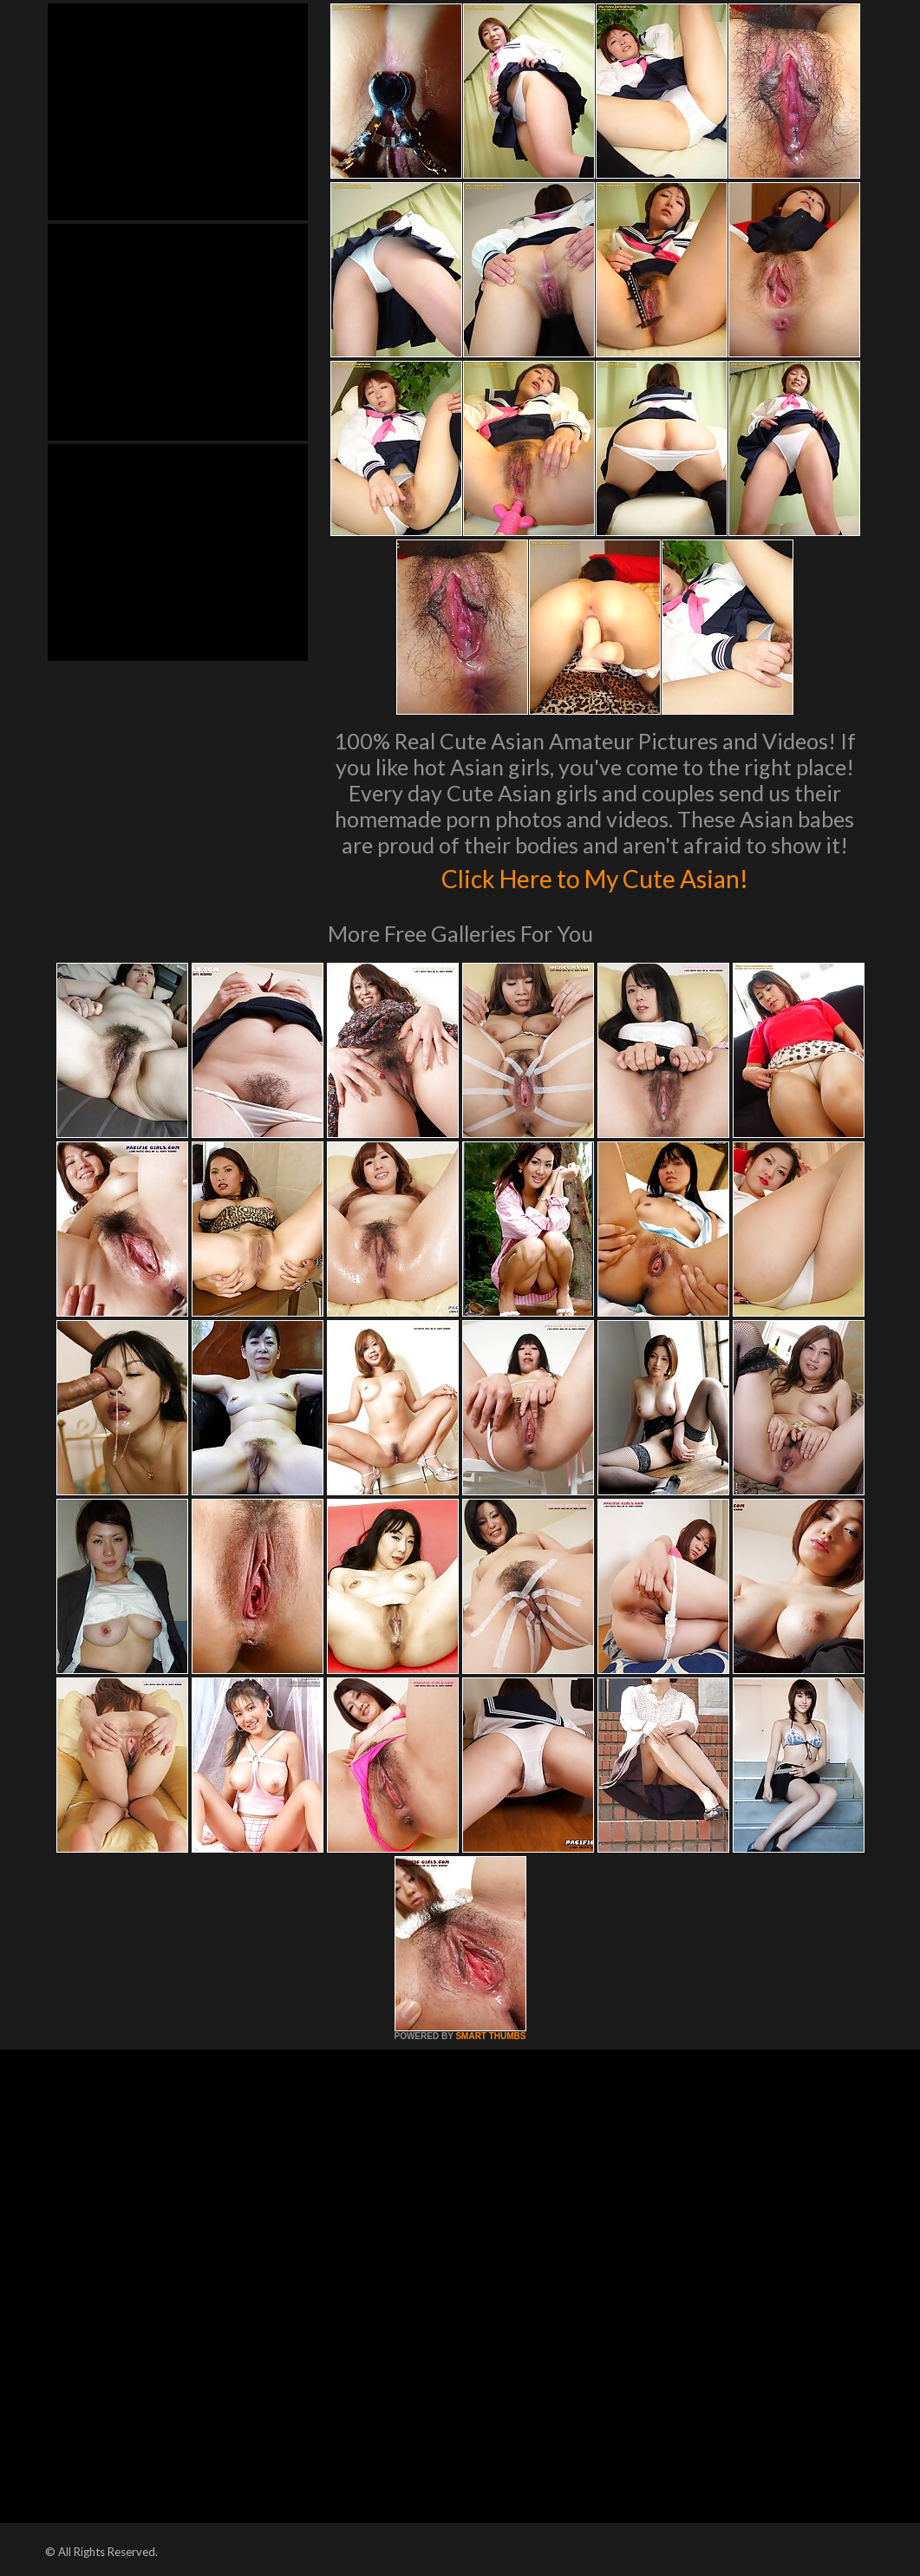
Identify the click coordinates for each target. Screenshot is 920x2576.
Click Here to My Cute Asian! (594, 876)
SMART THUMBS (490, 2036)
